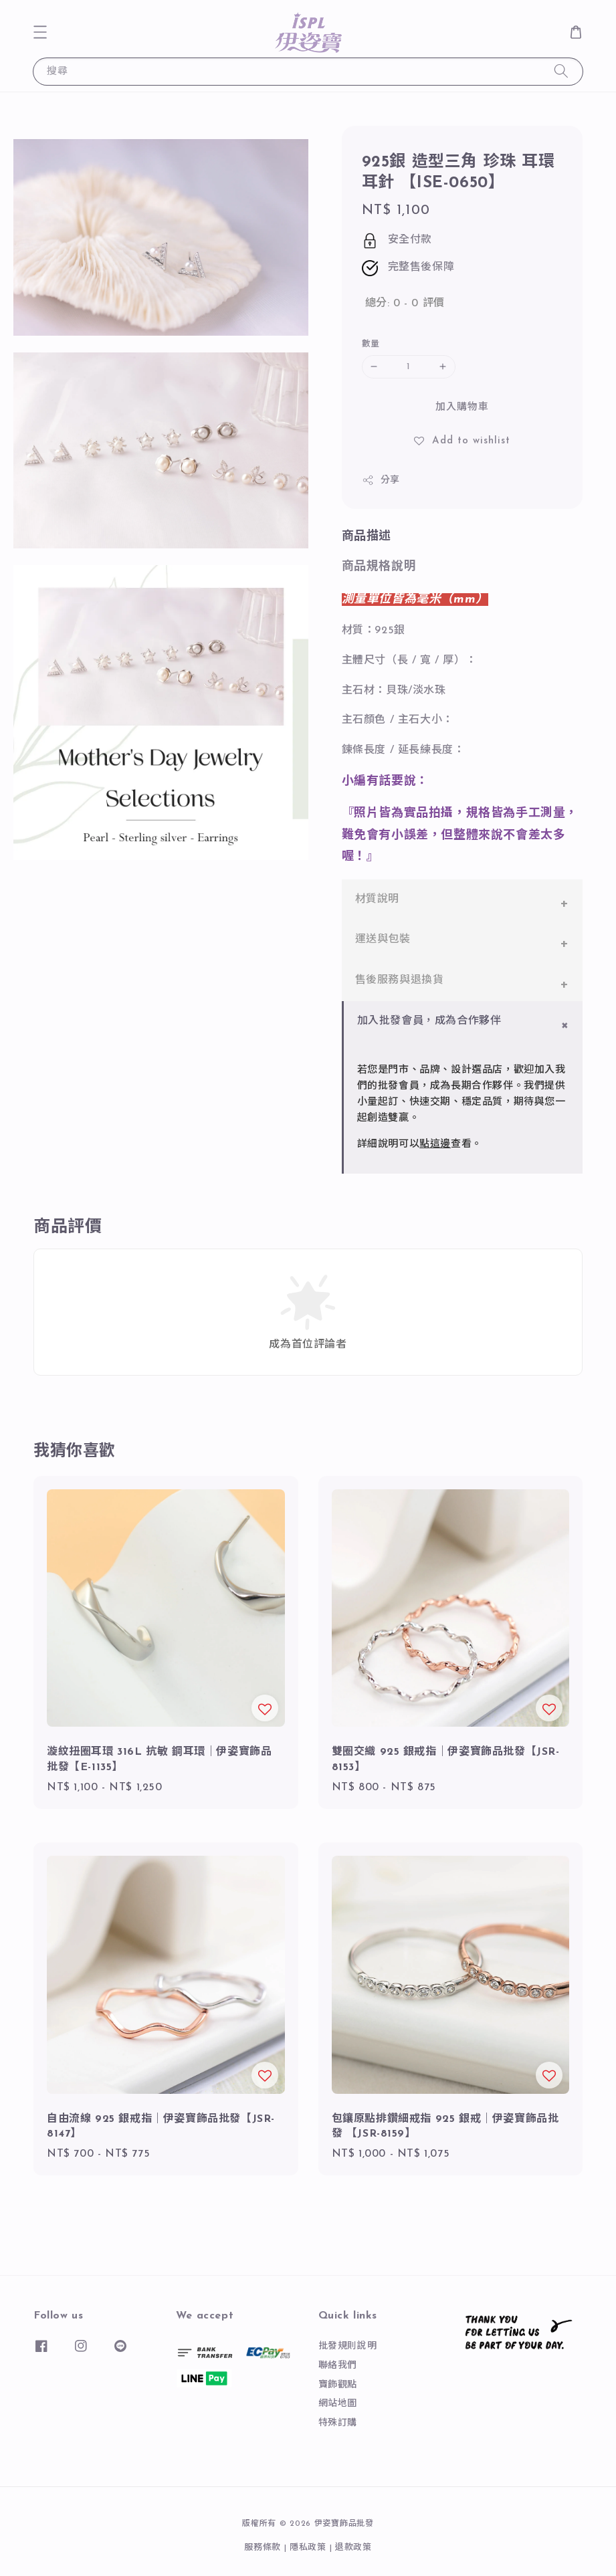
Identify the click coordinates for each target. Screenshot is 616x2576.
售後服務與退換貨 (399, 980)
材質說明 (377, 899)
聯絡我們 (337, 2366)
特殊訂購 (337, 2423)
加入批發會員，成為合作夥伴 (429, 1021)
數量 (371, 344)
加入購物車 (462, 408)
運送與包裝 (383, 939)
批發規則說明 (347, 2346)
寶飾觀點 (337, 2385)
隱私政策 (308, 2547)
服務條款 (262, 2547)
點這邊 (435, 1145)
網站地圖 (337, 2404)
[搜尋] (561, 71)
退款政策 (353, 2547)
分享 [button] (381, 480)
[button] (40, 32)
